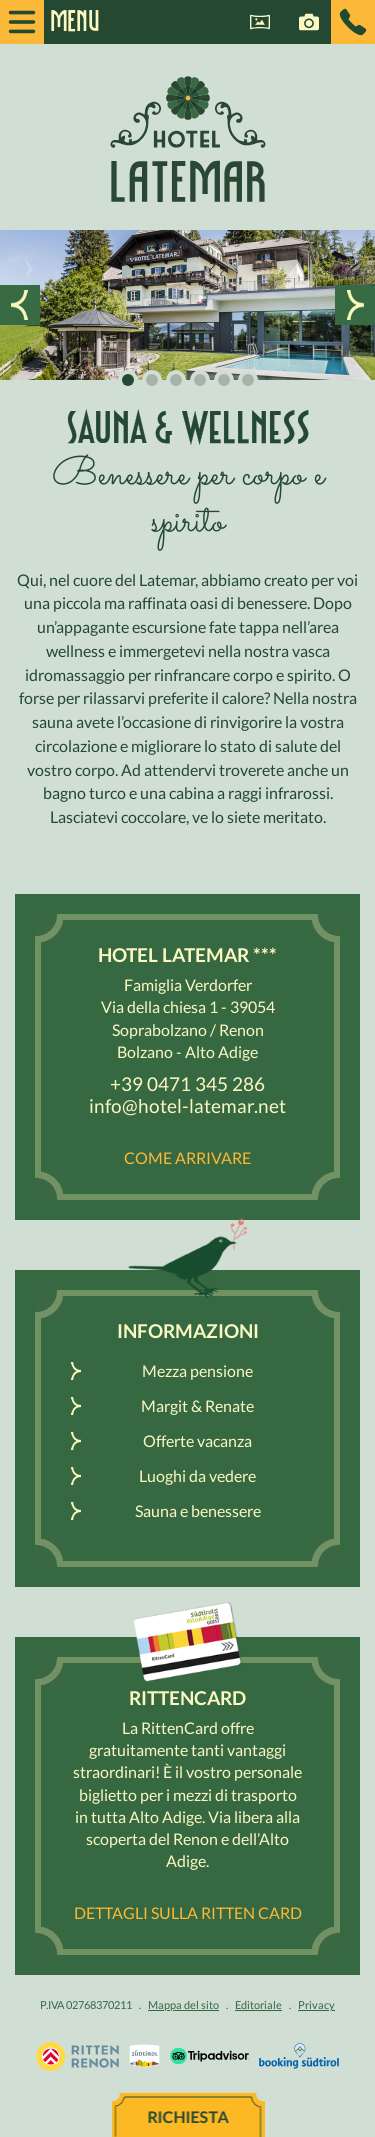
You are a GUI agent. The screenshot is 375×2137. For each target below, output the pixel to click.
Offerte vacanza (197, 1440)
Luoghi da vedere (197, 1475)
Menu (65, 21)
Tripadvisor (209, 2056)
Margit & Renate (197, 1405)
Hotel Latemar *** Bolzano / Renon (188, 138)
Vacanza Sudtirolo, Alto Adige (77, 2056)
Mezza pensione (197, 1370)
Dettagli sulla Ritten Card (188, 1912)
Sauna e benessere (198, 1510)
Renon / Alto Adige (144, 2056)
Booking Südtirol (299, 2056)
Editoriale (258, 2004)
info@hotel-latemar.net (187, 1105)
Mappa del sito (183, 2004)
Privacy (316, 2004)
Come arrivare (187, 1157)
